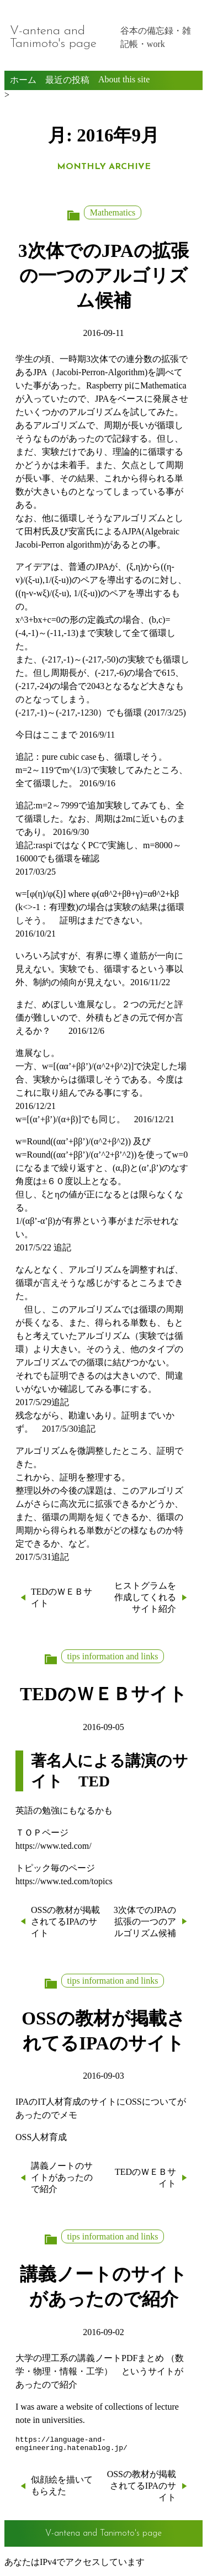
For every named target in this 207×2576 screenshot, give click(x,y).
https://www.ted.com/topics (64, 1881)
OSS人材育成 (41, 2137)
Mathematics (113, 212)
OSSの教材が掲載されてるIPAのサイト (65, 1921)
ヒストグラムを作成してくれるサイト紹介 (145, 1597)
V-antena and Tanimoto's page (53, 37)
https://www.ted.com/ (53, 1845)
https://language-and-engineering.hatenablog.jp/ (71, 2446)
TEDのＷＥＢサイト (61, 1597)
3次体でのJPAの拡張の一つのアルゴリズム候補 (103, 275)
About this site (124, 79)
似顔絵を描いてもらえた (62, 2488)
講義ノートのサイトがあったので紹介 (62, 2177)
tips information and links (112, 1656)
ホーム (23, 80)
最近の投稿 (67, 80)
